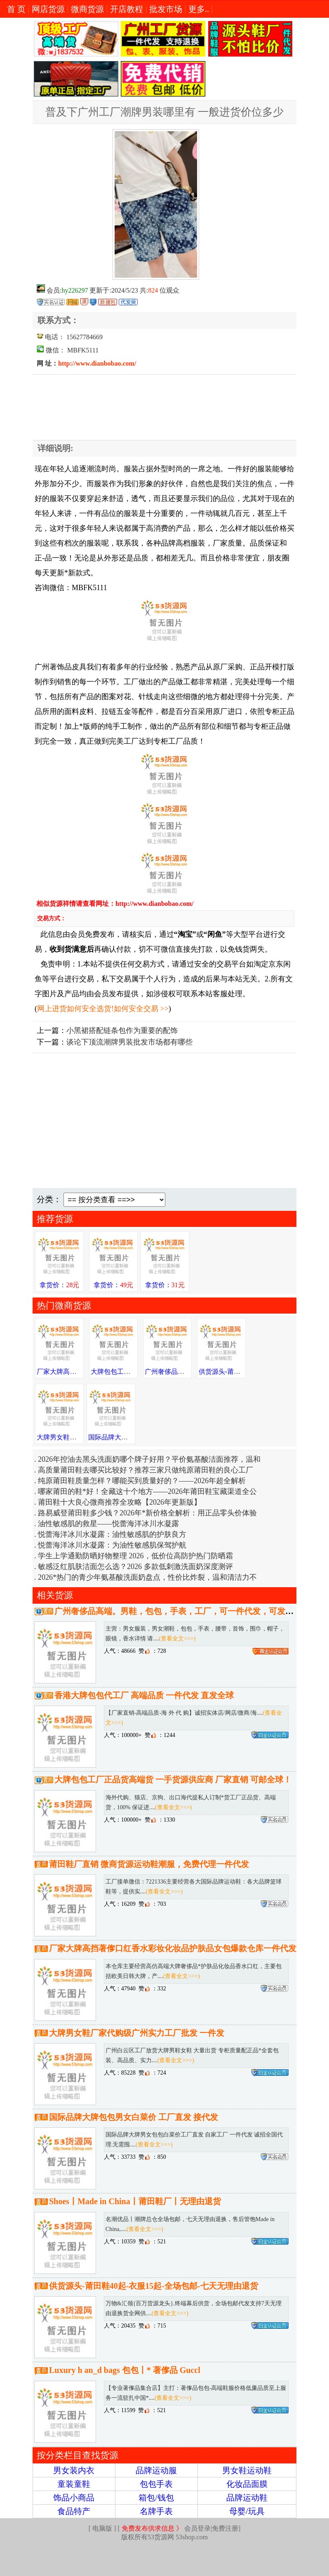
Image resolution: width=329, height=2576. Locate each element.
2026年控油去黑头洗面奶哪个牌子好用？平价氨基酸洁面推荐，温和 (149, 1459)
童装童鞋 (73, 2484)
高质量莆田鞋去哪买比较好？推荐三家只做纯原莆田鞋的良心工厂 (145, 1470)
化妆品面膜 (247, 2484)
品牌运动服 (156, 2470)
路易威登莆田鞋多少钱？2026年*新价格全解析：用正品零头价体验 (147, 1513)
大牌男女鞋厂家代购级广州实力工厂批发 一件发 (136, 2032)
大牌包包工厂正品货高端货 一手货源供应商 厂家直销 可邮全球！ (172, 1779)
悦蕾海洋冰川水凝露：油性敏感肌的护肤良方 (112, 1534)
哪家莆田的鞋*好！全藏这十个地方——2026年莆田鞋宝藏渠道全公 (147, 1491)
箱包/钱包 (156, 2497)
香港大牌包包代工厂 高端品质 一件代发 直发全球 (144, 1695)
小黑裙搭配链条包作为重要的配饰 (122, 1030)
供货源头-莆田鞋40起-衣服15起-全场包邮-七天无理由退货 (153, 2285)
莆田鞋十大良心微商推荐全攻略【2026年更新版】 (119, 1502)
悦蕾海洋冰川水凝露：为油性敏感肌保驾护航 (112, 1545)
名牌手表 (156, 2511)
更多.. (198, 9)
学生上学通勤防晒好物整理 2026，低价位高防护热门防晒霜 (135, 1556)
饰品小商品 (73, 2497)
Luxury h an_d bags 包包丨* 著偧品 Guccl (124, 2370)
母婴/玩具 (247, 2511)
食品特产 (73, 2511)
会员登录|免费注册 (180, 2528)
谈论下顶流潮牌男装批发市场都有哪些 (129, 1042)
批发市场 (165, 9)
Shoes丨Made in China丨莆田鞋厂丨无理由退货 (135, 2201)
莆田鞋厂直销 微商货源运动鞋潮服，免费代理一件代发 (149, 1864)
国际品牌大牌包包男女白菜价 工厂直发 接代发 (133, 2117)
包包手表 (156, 2484)
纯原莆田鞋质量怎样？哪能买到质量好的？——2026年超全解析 (142, 1481)
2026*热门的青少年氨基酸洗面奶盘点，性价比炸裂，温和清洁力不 (147, 1577)
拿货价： (59, 1284)
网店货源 (48, 9)
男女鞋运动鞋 (247, 2470)
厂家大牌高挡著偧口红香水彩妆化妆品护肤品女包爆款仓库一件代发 (172, 1948)
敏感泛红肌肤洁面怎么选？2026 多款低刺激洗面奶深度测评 (135, 1566)
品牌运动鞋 (247, 2497)
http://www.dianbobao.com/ (97, 363)
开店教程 (126, 9)
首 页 (16, 9)
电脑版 (102, 2528)
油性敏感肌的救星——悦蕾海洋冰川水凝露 (108, 1524)
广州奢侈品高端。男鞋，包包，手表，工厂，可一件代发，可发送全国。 (186, 1611)
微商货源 (87, 9)
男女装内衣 (73, 2470)
